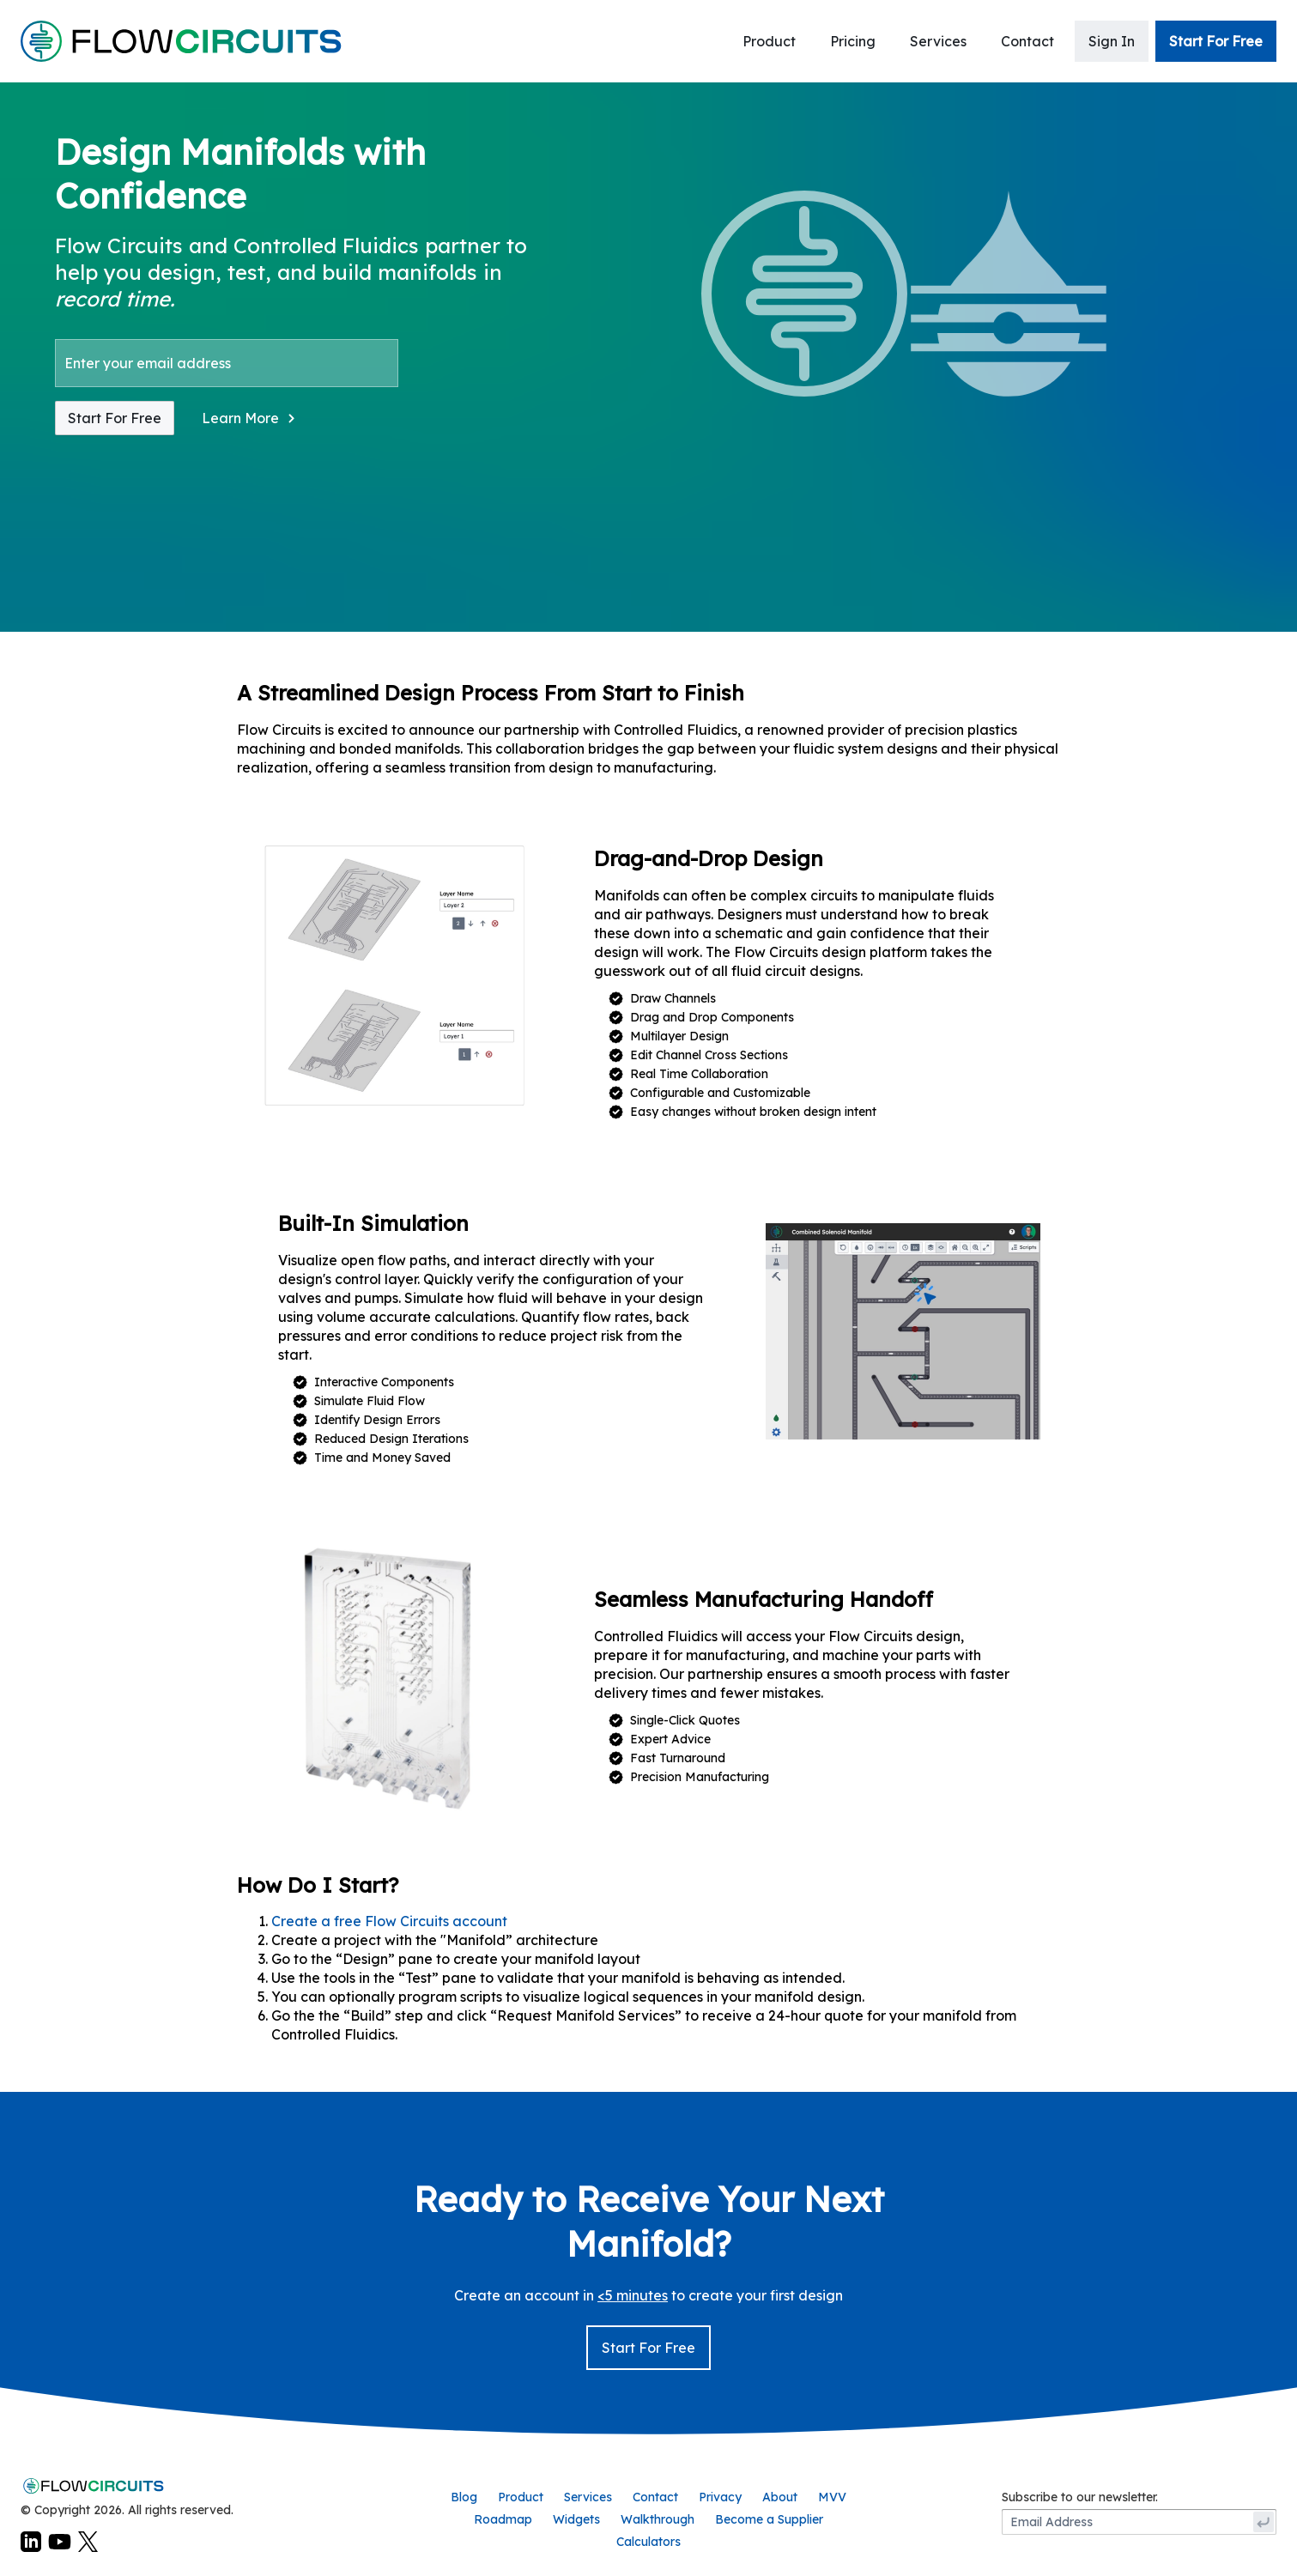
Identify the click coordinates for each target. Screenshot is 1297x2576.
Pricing (853, 41)
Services (938, 41)
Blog (464, 2497)
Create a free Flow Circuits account (389, 1921)
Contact (1027, 41)
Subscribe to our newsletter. (1080, 2497)
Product (769, 41)
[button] (250, 418)
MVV (832, 2497)
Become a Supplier (769, 2519)
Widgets (576, 2519)
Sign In (1111, 41)
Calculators (648, 2541)
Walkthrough (657, 2519)
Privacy (720, 2497)
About (779, 2497)
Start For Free (1216, 41)
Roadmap (503, 2519)
